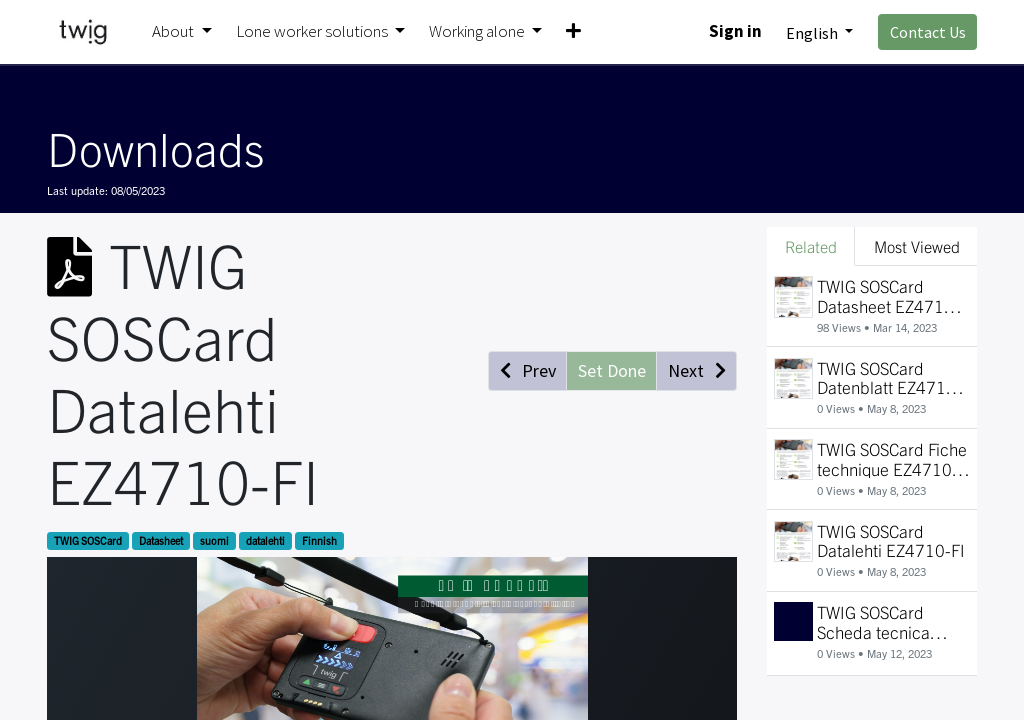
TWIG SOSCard (88, 540)
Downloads (155, 147)
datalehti (265, 540)
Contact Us (928, 32)
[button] (573, 32)
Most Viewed (917, 246)
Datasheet (161, 540)
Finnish (319, 540)
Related (811, 246)
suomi (214, 540)
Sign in (735, 31)
